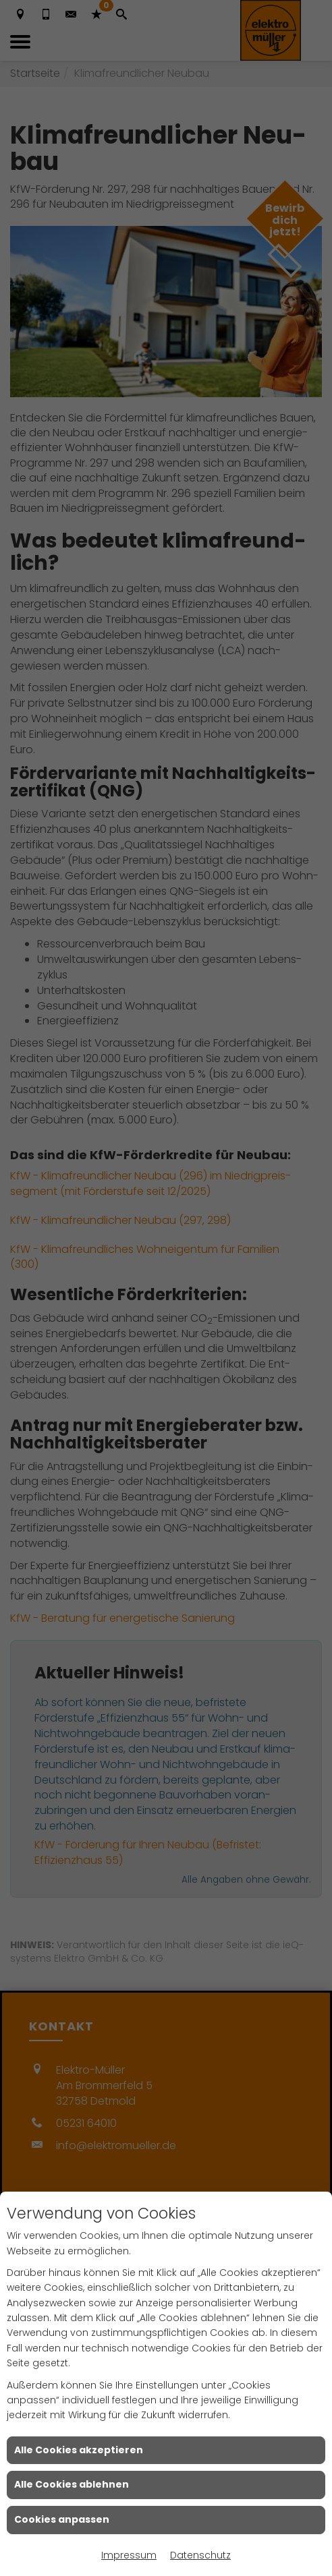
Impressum (129, 2555)
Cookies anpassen (61, 2519)
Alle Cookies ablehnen (71, 2484)
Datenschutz (200, 2555)
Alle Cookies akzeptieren (78, 2450)
